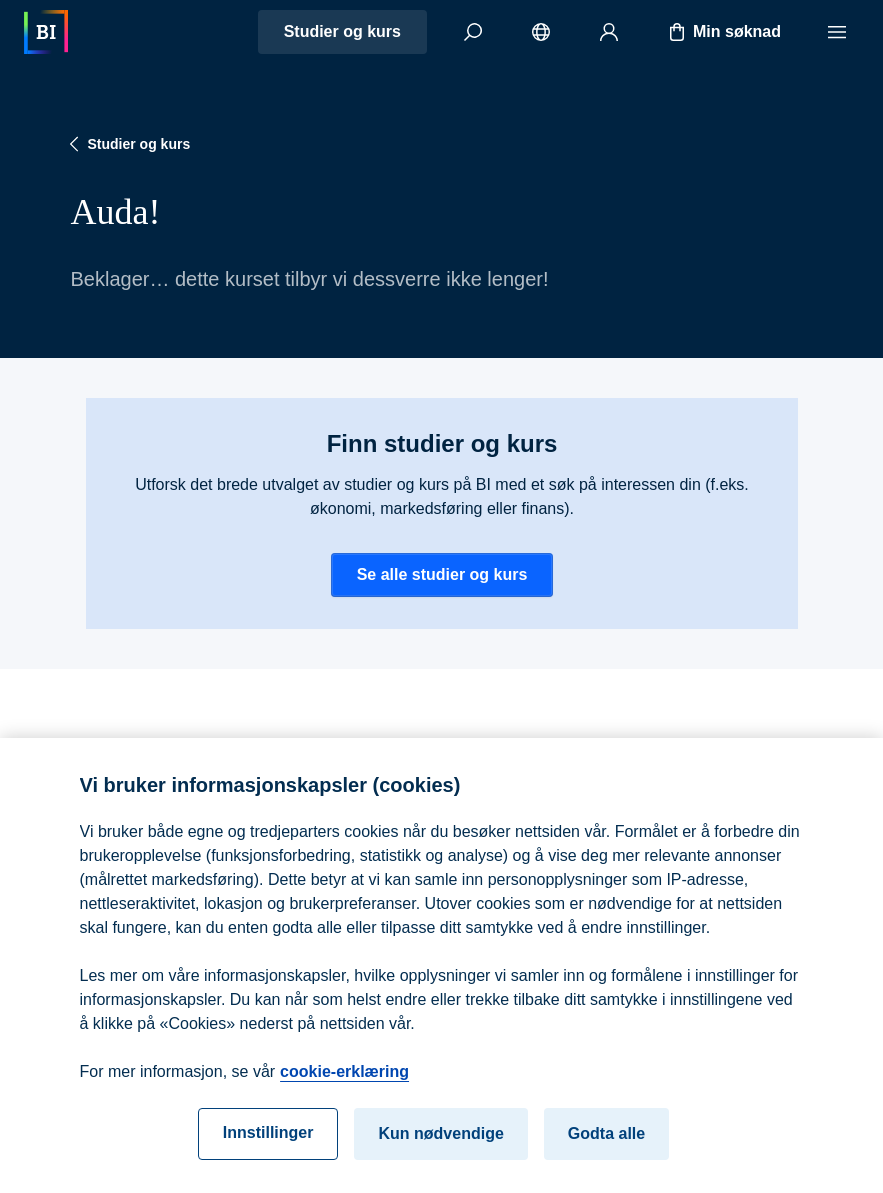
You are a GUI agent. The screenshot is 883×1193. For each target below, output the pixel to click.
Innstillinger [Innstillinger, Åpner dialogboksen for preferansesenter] (268, 1140)
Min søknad (723, 32)
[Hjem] (46, 32)
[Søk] (473, 32)
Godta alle (606, 1141)
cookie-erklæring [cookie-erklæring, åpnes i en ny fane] (344, 1079)
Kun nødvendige (440, 1141)
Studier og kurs (342, 31)
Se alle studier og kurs (441, 574)
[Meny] (837, 32)
